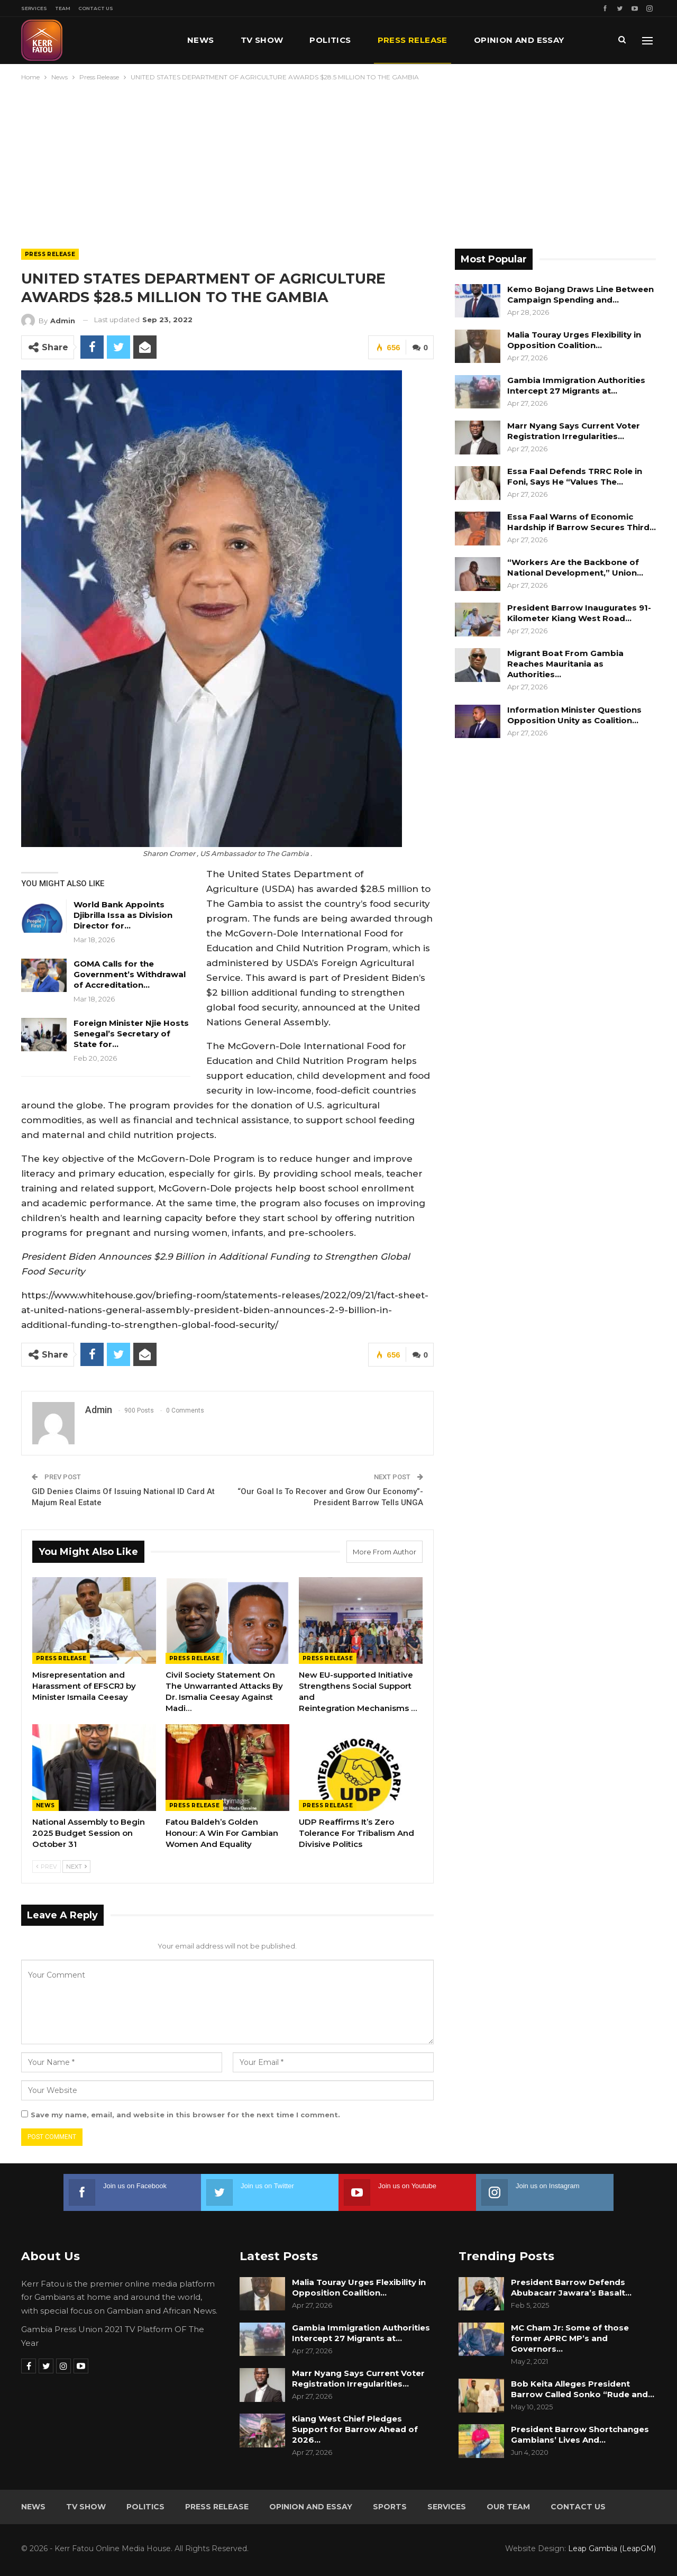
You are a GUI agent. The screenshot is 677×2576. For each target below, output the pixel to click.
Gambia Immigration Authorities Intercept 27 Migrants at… (576, 385)
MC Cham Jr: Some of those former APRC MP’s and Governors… (570, 2338)
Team (62, 8)
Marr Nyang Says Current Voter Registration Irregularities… (573, 431)
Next (76, 1866)
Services (34, 8)
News (200, 40)
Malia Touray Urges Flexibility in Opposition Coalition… (574, 340)
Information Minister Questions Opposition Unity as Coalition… (574, 715)
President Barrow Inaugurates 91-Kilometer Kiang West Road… (579, 613)
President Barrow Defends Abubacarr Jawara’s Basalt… (571, 2287)
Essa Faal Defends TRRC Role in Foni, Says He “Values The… (574, 476)
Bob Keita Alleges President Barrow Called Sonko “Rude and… (582, 2389)
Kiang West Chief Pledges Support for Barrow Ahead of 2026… (355, 2429)
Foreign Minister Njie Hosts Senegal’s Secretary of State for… (131, 1033)
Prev (46, 1866)
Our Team (508, 2506)
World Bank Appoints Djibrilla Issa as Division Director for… (123, 915)
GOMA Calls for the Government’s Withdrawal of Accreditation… (130, 974)
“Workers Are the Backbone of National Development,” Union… (575, 567)
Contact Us (95, 8)
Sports (390, 2506)
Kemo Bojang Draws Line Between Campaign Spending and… (580, 294)
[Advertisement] (338, 162)
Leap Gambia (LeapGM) (612, 2548)
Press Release (412, 40)
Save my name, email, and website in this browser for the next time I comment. (185, 2114)
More (487, 40)
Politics (330, 40)
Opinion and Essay (310, 2506)
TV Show (262, 40)
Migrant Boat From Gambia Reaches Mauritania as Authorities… (565, 663)
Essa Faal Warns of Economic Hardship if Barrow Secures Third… (581, 522)
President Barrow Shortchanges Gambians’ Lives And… (580, 2434)
